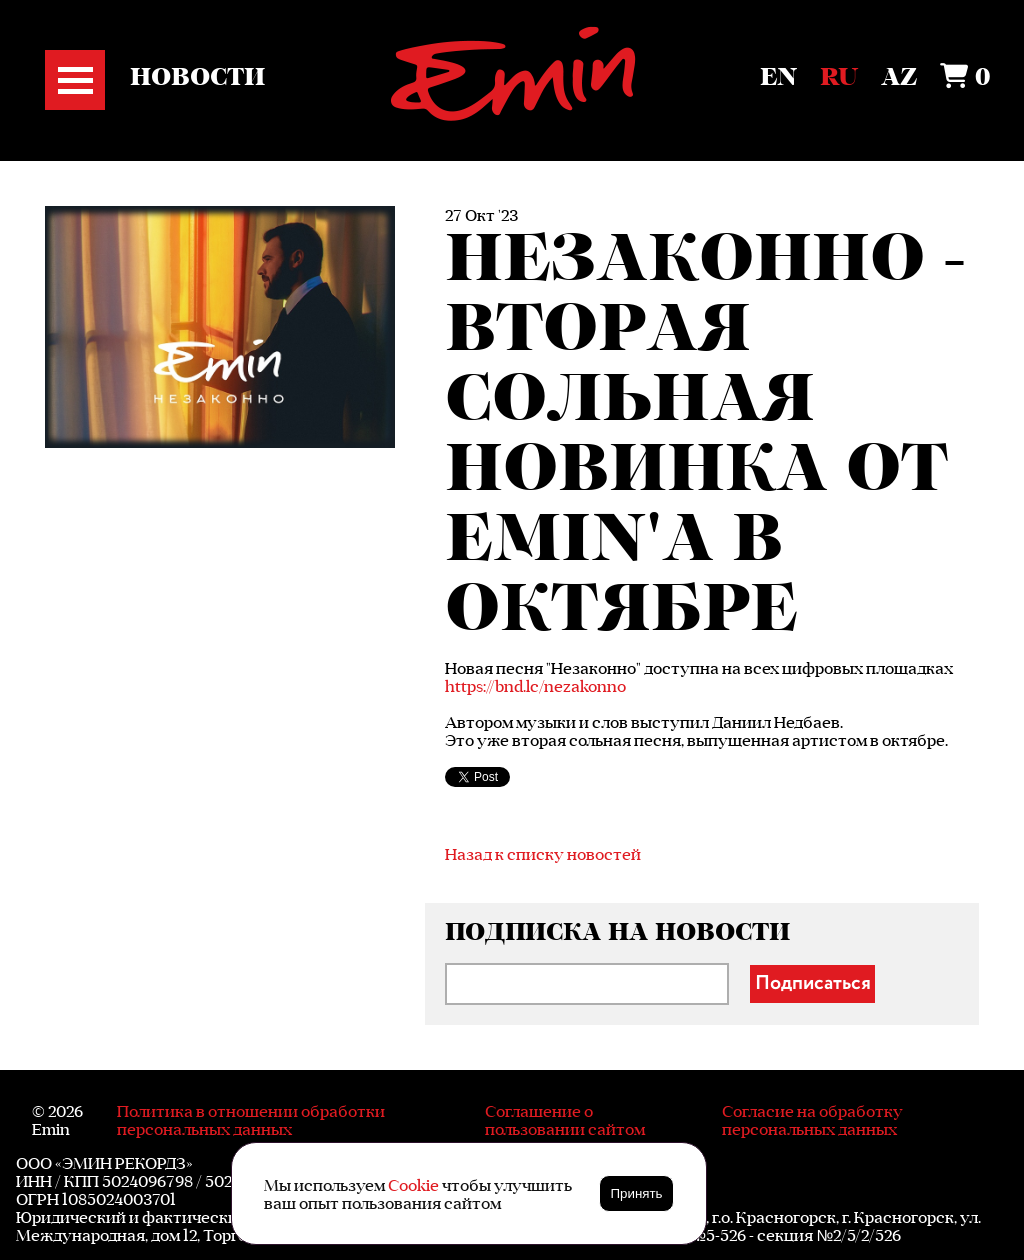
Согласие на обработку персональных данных (812, 1120)
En (778, 77)
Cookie (413, 1185)
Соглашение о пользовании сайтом (565, 1120)
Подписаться (813, 984)
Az (899, 77)
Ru (839, 77)
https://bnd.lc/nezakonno (535, 686)
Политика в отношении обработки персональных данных (251, 1120)
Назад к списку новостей (543, 854)
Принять (636, 1193)
